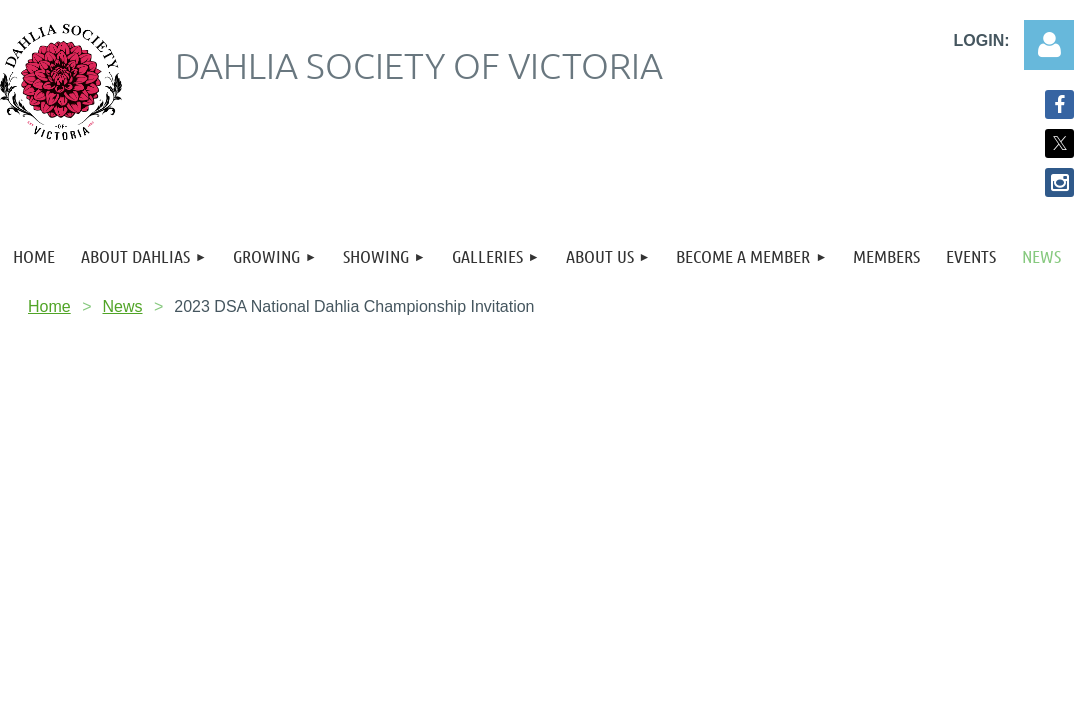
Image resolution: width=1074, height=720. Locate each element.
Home (49, 306)
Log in (1049, 45)
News (122, 306)
